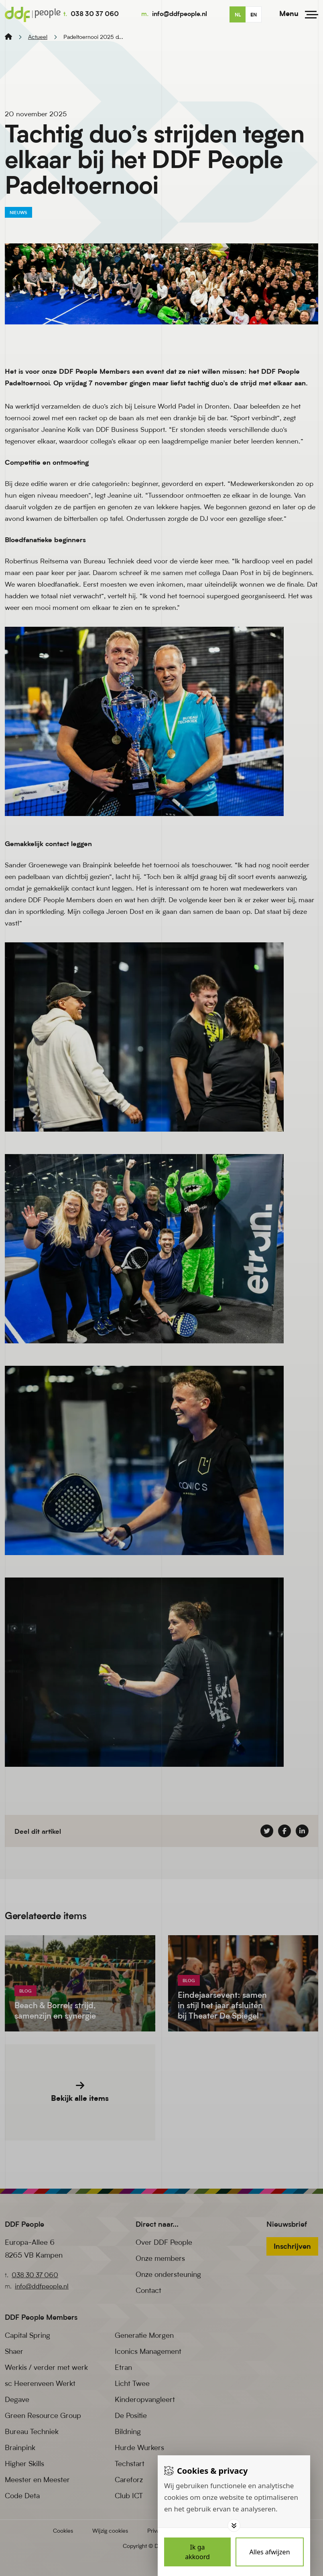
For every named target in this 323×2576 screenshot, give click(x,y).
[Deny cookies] (270, 2552)
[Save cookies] (197, 2552)
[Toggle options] (234, 2525)
